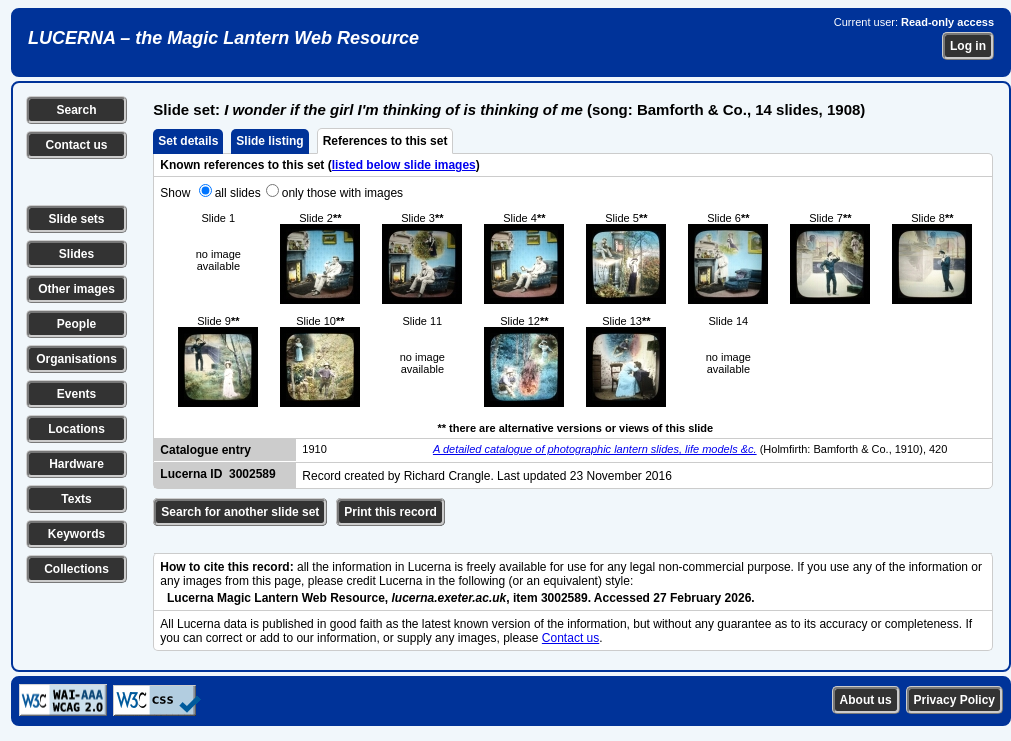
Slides (76, 254)
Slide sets (76, 219)
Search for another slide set (240, 512)
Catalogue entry (205, 450)
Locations (76, 429)
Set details (188, 141)
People (76, 324)
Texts (76, 499)
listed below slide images (404, 165)
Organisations (76, 359)
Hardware (76, 464)
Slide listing (269, 141)
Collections (76, 569)
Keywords (76, 534)
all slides (238, 193)
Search (76, 110)
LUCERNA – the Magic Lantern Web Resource (223, 38)
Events (76, 394)
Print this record (390, 512)
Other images (76, 289)
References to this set (385, 141)
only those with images (342, 193)
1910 (314, 449)
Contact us (76, 145)
